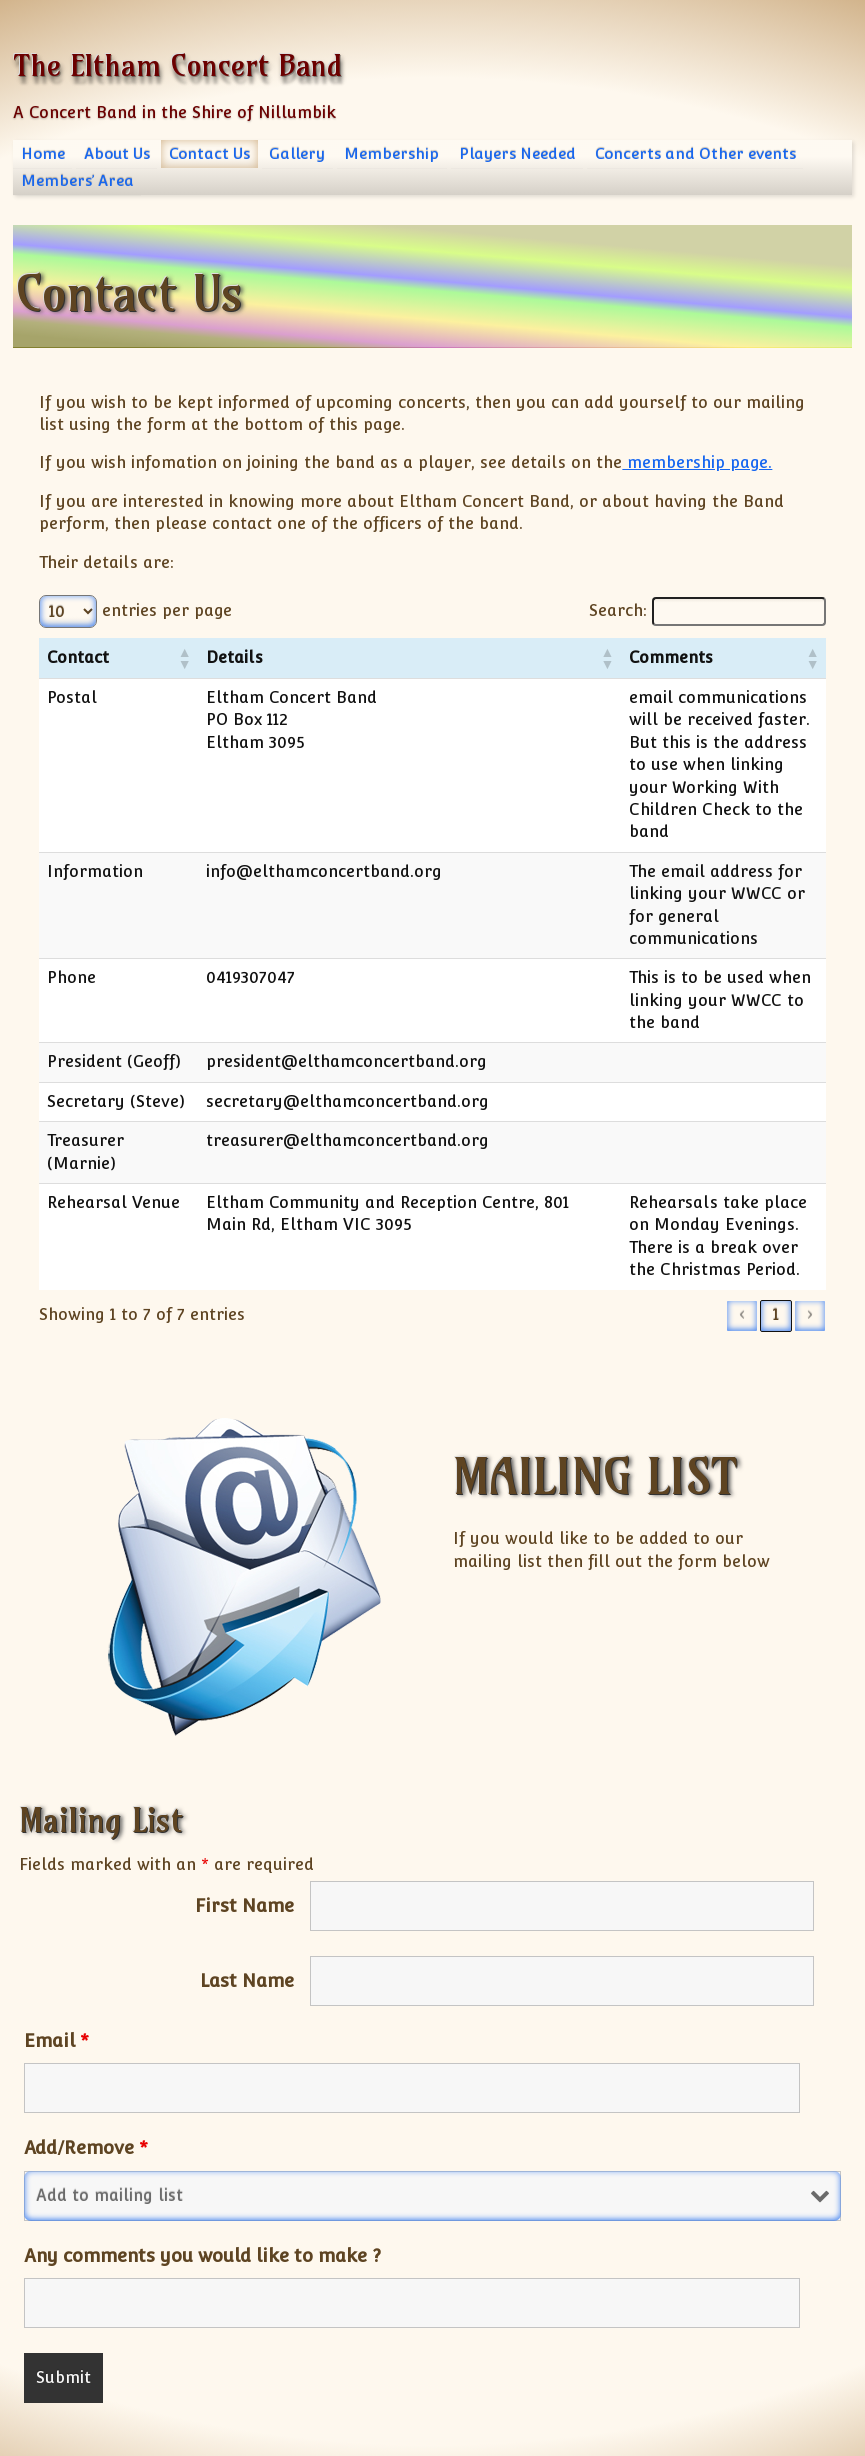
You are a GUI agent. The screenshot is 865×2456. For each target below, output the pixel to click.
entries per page (167, 610)
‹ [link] (742, 1247)
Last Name (247, 1914)
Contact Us (209, 153)
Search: (587, 610)
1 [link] (776, 1247)
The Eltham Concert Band (177, 65)
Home (43, 153)
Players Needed (517, 153)
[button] (147, 658)
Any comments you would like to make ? (202, 2188)
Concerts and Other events (695, 153)
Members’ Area (77, 180)
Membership (391, 153)
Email (56, 1973)
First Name (244, 1839)
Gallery (297, 153)
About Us (117, 153)
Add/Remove (86, 2080)
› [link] (810, 1247)
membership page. (697, 462)
